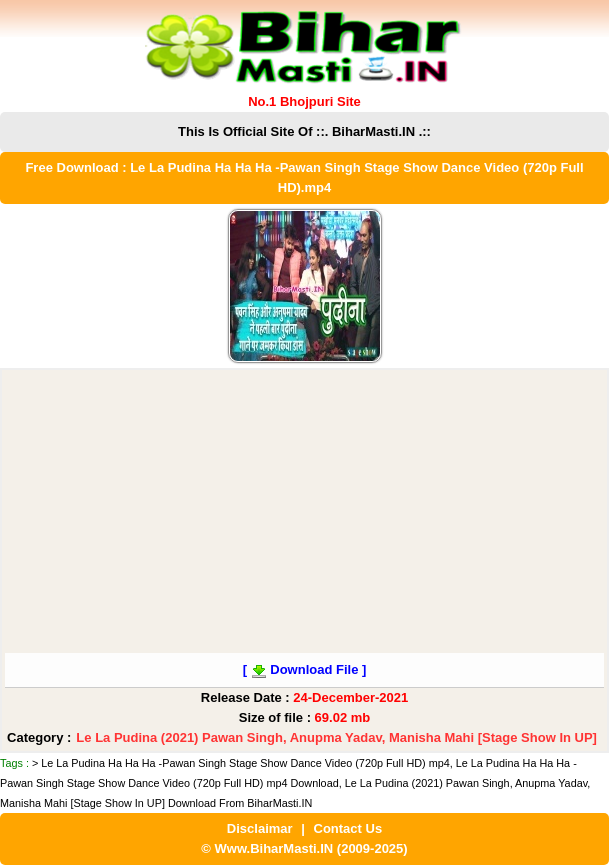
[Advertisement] (304, 513)
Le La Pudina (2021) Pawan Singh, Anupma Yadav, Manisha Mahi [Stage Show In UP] (336, 737)
